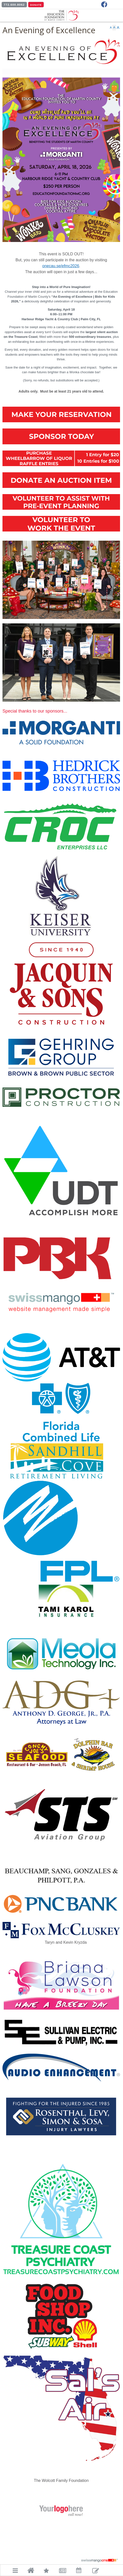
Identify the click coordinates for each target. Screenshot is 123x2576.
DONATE (36, 4)
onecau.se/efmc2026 (60, 266)
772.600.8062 (14, 4)
